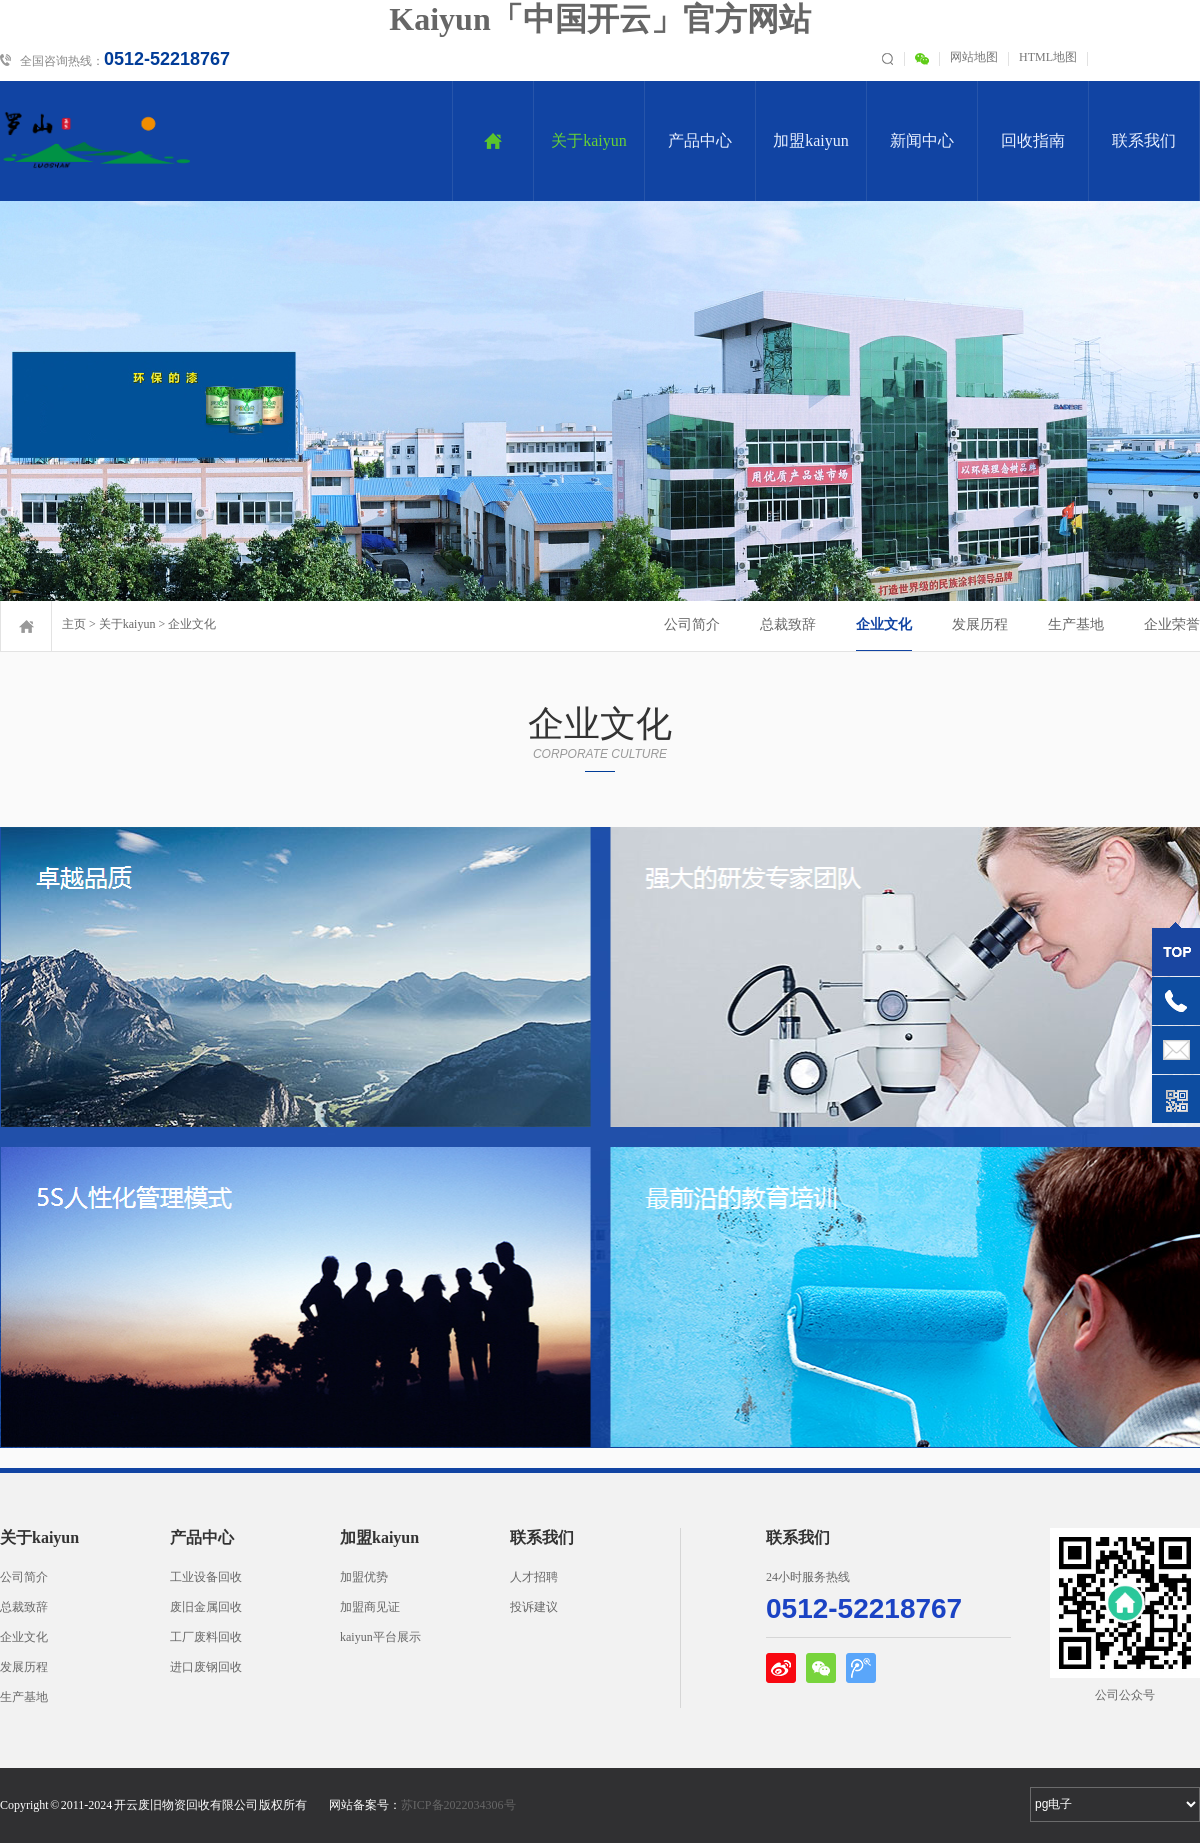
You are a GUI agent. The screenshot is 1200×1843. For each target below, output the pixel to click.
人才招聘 (534, 1577)
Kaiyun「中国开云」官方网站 (599, 19)
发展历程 (980, 624)
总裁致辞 (788, 624)
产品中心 (700, 140)
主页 (74, 624)
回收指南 (1033, 140)
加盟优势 (364, 1577)
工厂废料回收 (206, 1637)
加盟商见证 (370, 1607)
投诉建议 (534, 1607)
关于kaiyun (589, 140)
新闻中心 (922, 140)
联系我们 (1144, 140)
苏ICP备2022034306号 (458, 1805)
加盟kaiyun (811, 140)
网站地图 (974, 57)
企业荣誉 (1172, 624)
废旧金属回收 (206, 1607)
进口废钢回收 (206, 1667)
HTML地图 (1048, 57)
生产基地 (1076, 624)
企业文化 (192, 624)
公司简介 (692, 624)
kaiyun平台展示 (380, 1637)
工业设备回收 (206, 1577)
